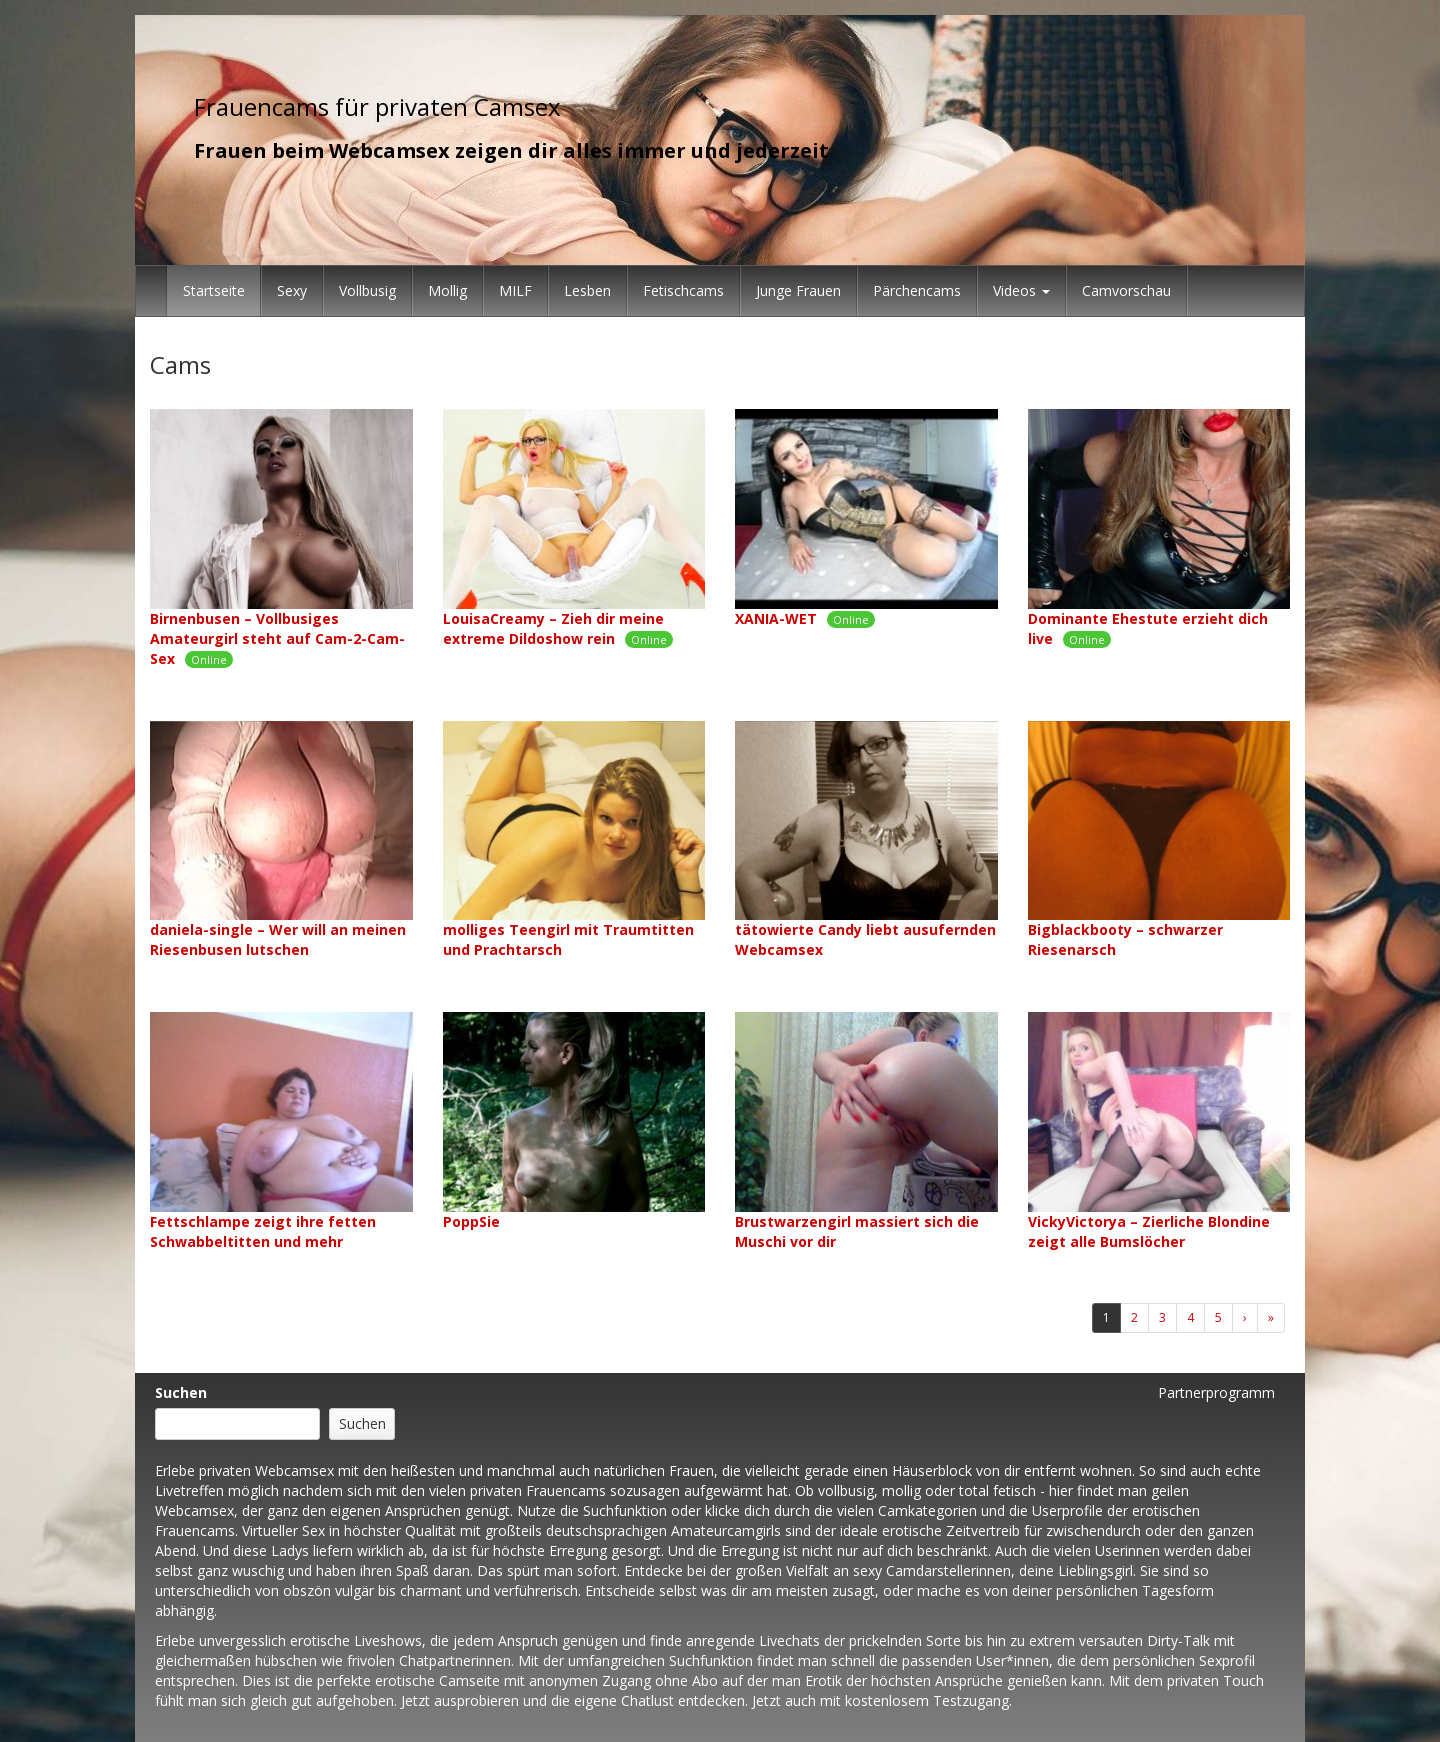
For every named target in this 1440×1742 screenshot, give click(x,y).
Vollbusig (367, 290)
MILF (515, 290)
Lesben (587, 290)
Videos (1021, 290)
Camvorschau (1126, 290)
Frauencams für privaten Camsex (377, 106)
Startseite (214, 290)
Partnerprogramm (1216, 1392)
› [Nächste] (1245, 1317)
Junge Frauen (798, 290)
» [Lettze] (1271, 1317)
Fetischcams (683, 290)
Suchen (181, 1392)
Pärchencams (917, 290)
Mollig (447, 290)
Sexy (292, 290)
